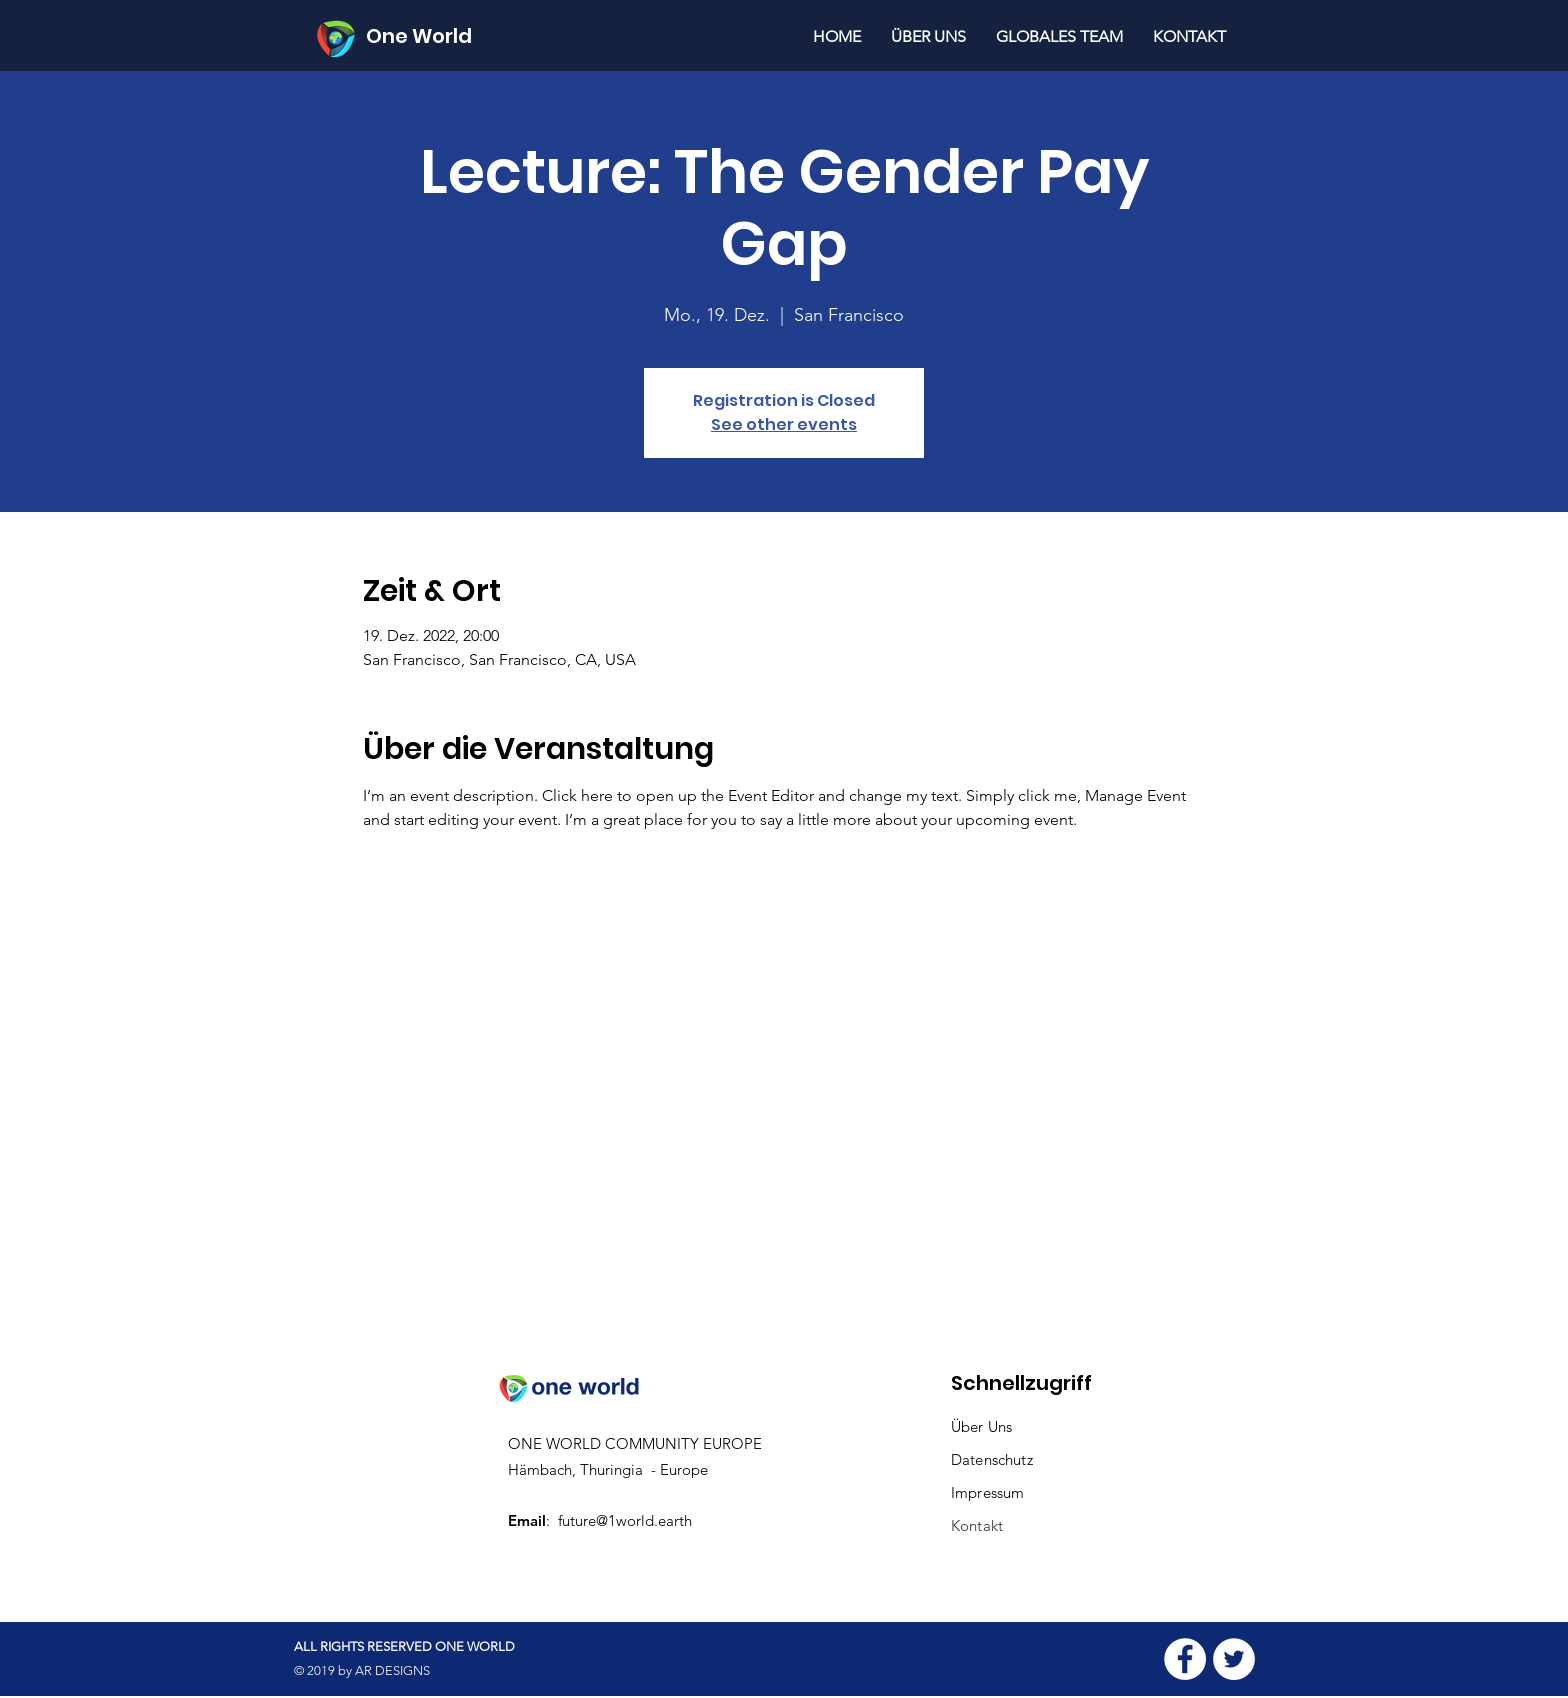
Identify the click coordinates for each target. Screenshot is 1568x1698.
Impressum (987, 1492)
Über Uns (981, 1426)
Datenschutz (994, 1459)
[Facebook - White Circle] (1185, 1659)
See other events (784, 424)
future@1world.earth (625, 1520)
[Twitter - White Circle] (1234, 1659)
